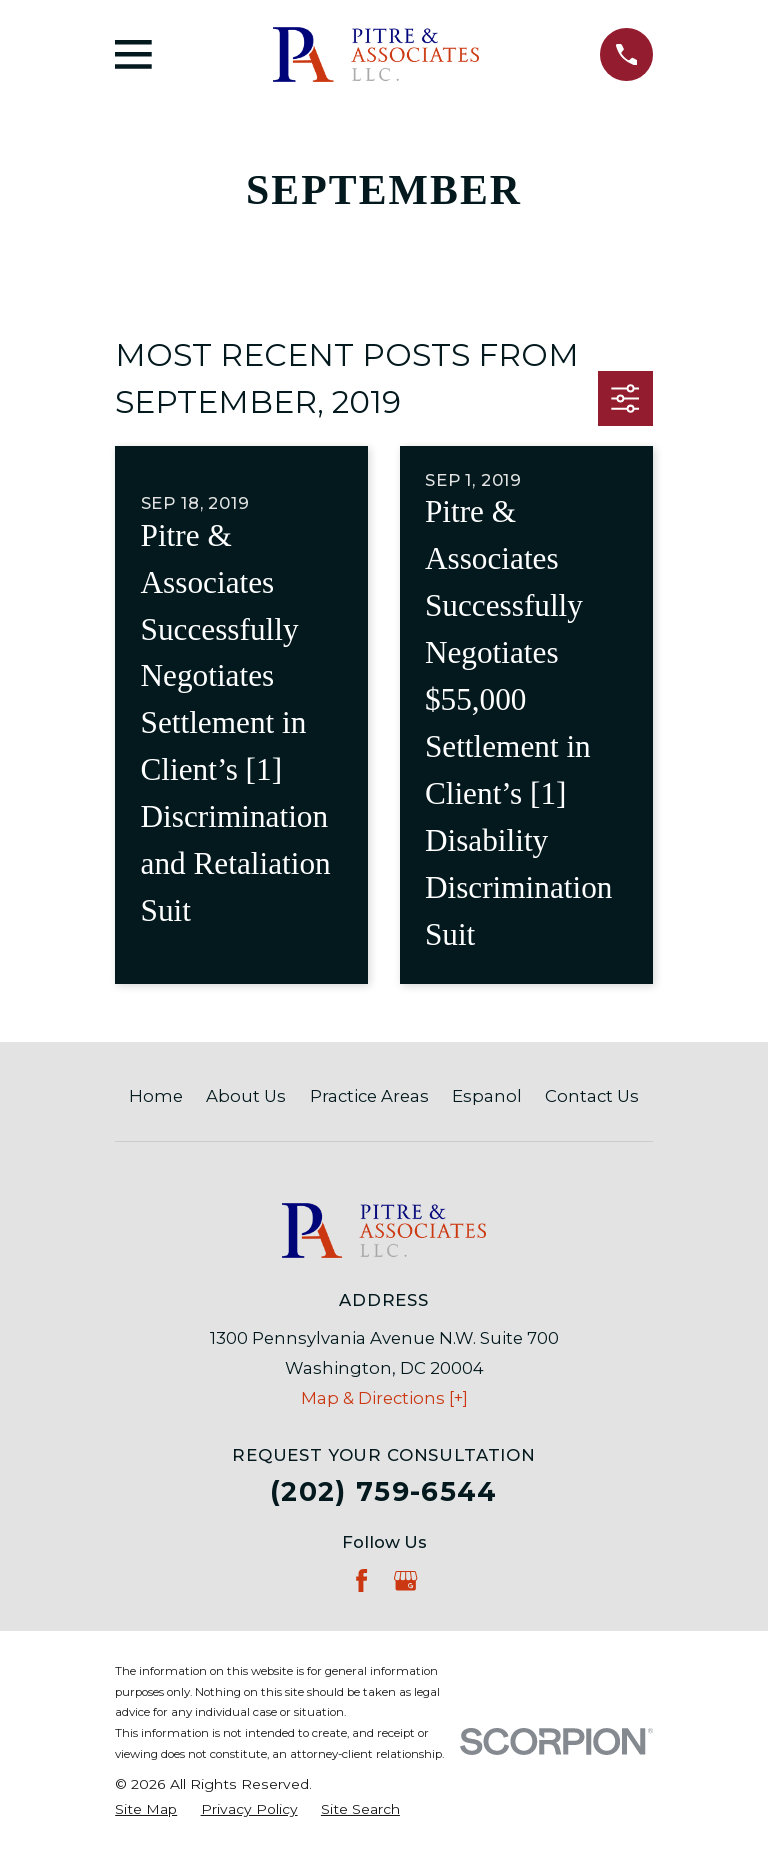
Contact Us (592, 1096)
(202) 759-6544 (384, 1491)
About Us (246, 1096)
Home (156, 1096)
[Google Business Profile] (405, 1580)
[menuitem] (146, 1809)
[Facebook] (361, 1580)
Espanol (487, 1096)
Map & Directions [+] (384, 1398)
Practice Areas (369, 1096)
